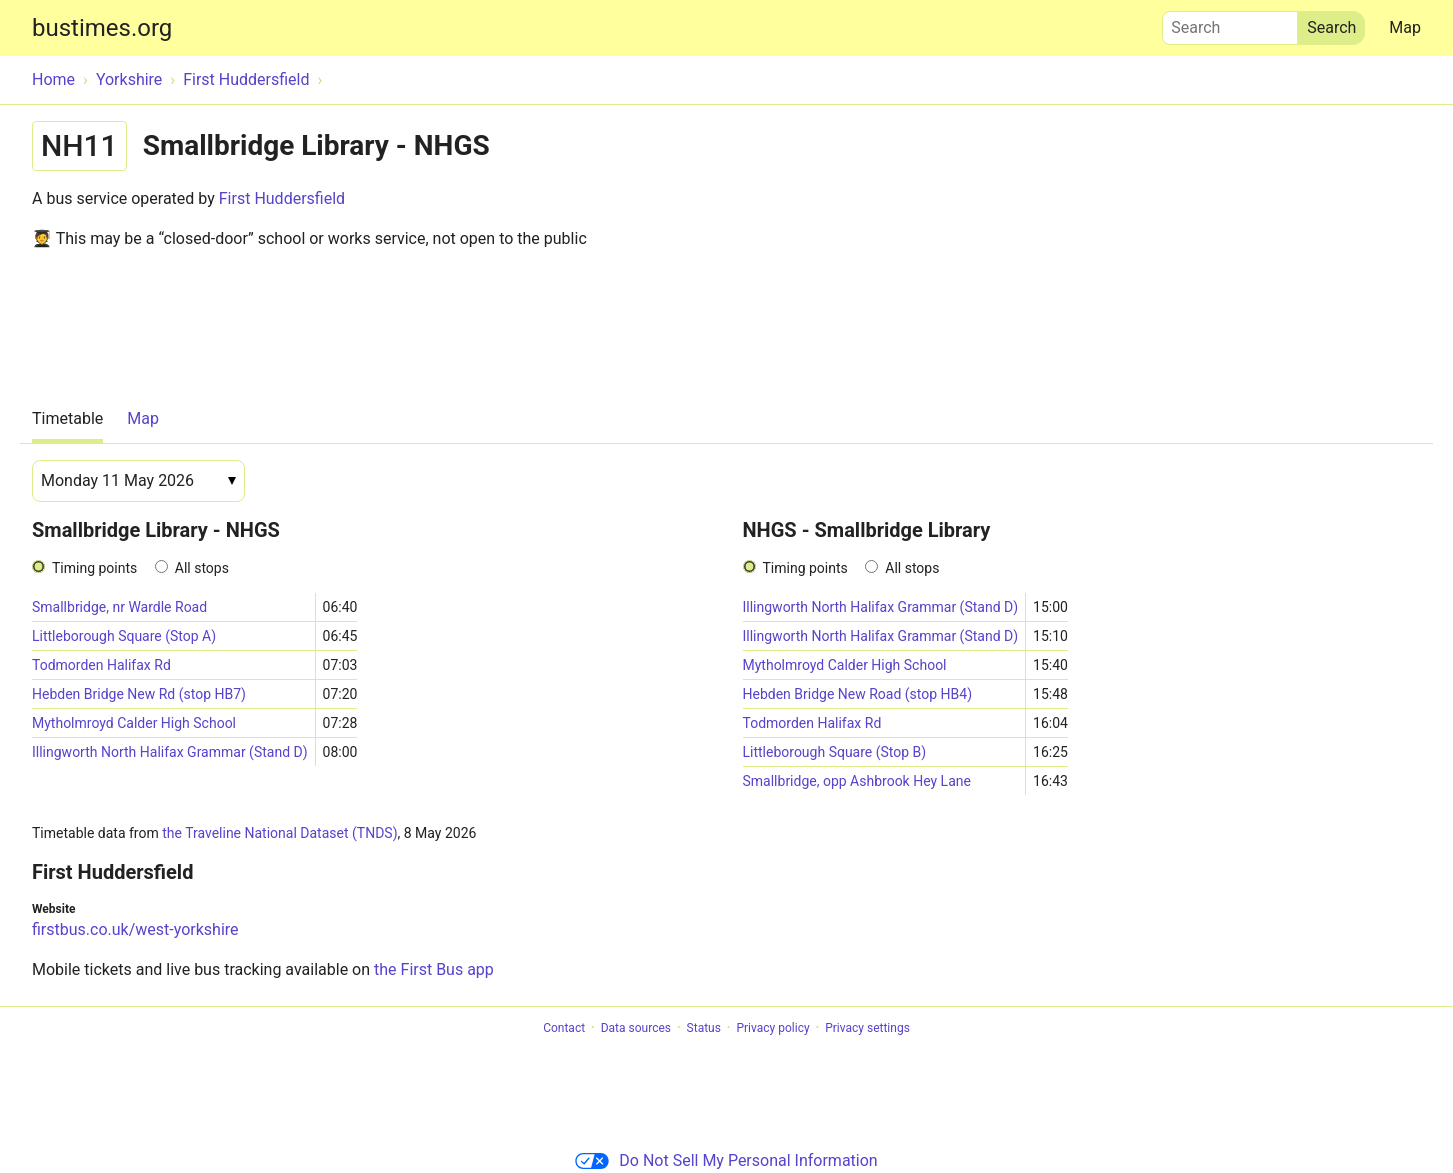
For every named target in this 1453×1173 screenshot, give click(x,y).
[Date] (138, 481)
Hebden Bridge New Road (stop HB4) (858, 694)
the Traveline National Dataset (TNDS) (279, 833)
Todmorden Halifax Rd (101, 665)
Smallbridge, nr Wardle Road (119, 607)
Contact (564, 1028)
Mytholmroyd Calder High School (134, 723)
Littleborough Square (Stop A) (124, 636)
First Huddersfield (282, 198)
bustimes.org (102, 28)
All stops (202, 568)
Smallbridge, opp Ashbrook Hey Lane (857, 781)
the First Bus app (434, 969)
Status (704, 1028)
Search (1230, 23)
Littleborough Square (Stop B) (835, 752)
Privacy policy (772, 1028)
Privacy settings (867, 1028)
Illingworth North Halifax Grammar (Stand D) (170, 752)
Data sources (636, 1028)
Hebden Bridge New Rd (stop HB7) (139, 694)
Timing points (94, 568)
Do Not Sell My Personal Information (726, 1160)
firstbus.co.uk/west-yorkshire (135, 929)
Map (1405, 27)
